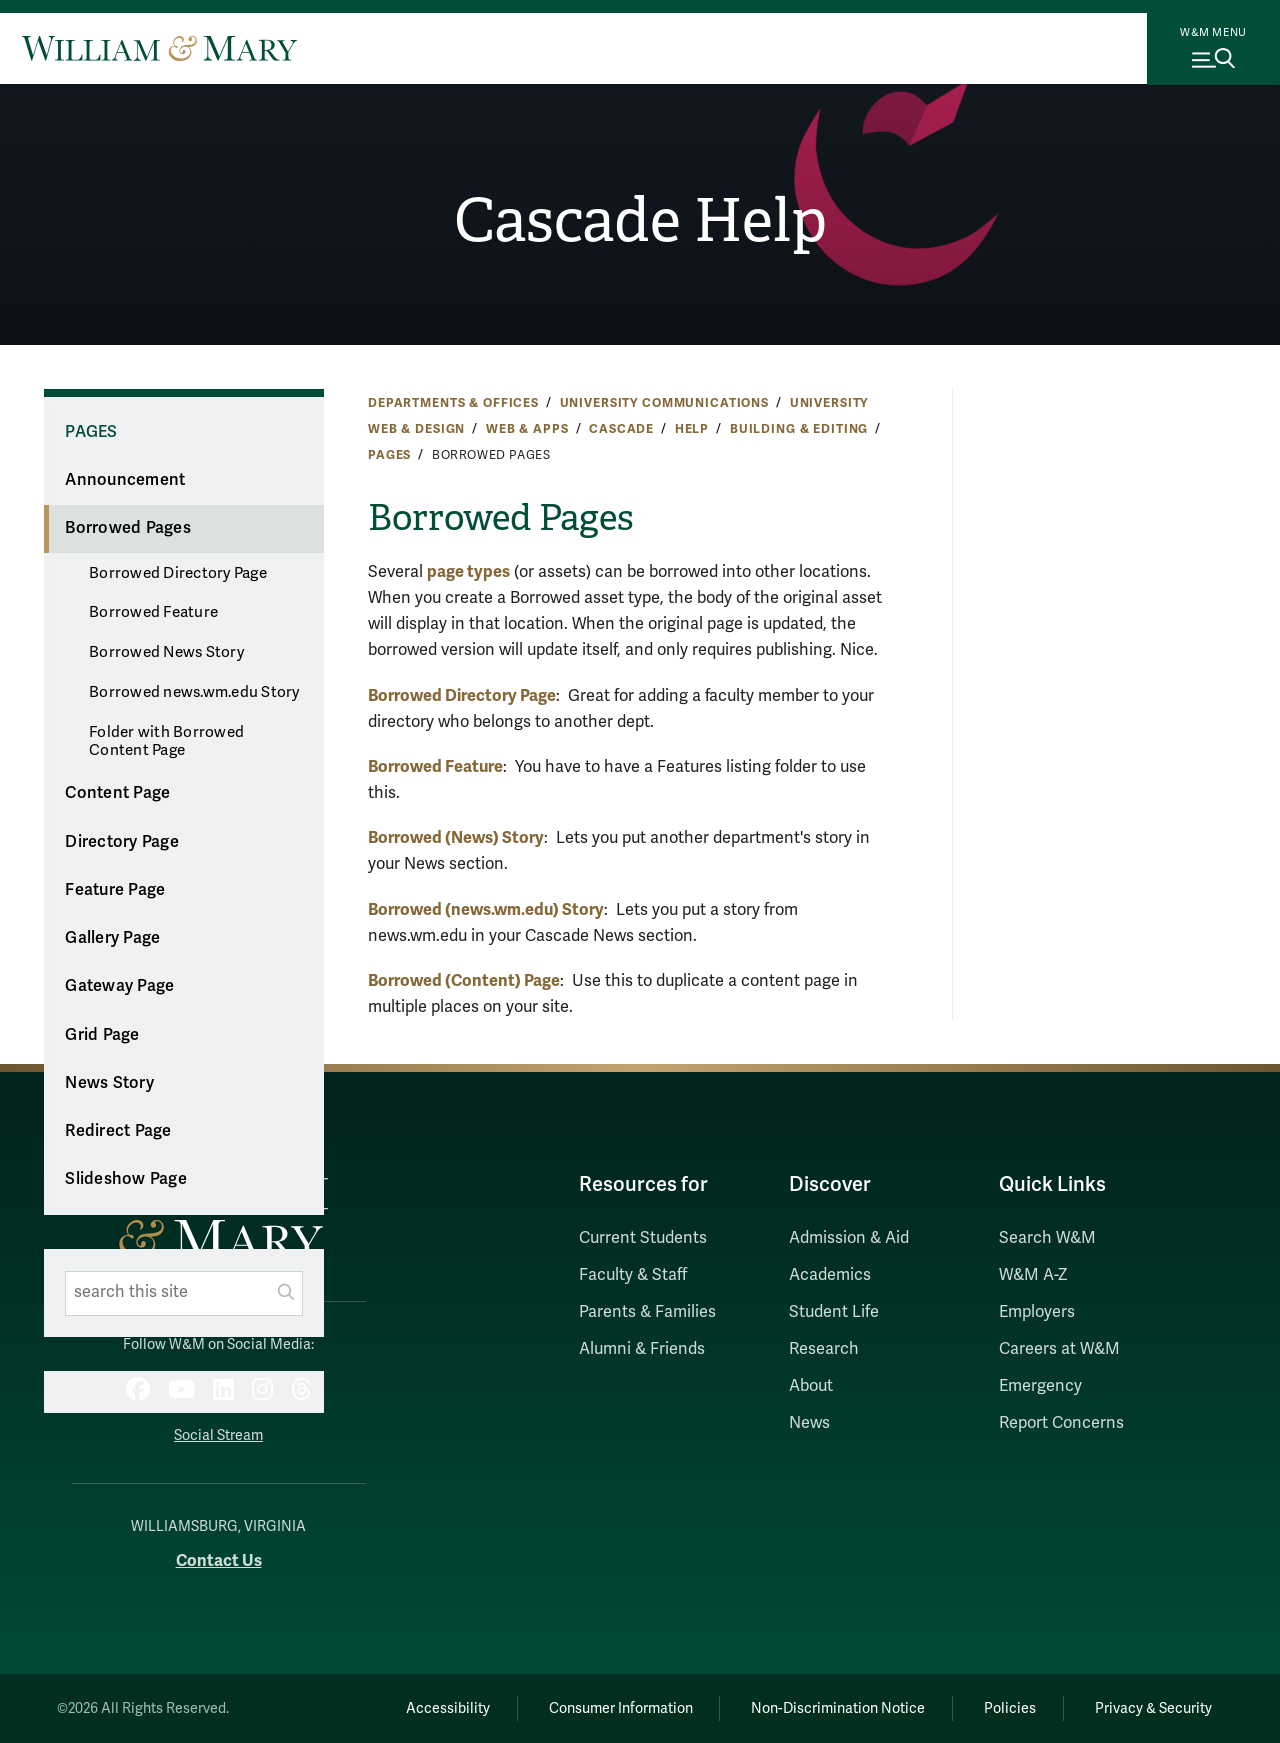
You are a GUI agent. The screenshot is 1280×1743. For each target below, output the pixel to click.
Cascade (621, 429)
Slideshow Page (126, 1179)
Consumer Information (621, 1708)
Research (824, 1349)
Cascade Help (640, 221)
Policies (1010, 1708)
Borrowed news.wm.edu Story (194, 692)
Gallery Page (112, 938)
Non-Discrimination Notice (838, 1708)
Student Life (834, 1312)
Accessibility (448, 1708)
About (811, 1386)
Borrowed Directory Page (178, 573)
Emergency (1040, 1386)
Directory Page (122, 842)
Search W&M (1047, 1238)
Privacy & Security (1153, 1708)
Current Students (643, 1238)
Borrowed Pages (128, 528)
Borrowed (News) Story (456, 837)
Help (692, 429)
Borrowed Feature (153, 612)
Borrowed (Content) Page (464, 980)
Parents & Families (647, 1312)
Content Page (117, 793)
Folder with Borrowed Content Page (166, 741)
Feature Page (115, 890)
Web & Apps (527, 429)
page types (468, 571)
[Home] (159, 48)
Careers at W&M (1059, 1349)
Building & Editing (799, 429)
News (809, 1423)
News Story (109, 1083)
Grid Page (102, 1035)
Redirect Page (118, 1131)
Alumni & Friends (642, 1349)
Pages (389, 455)
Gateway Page (119, 986)
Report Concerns (1061, 1423)
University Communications (664, 403)
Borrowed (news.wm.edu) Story (486, 909)
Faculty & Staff (633, 1275)
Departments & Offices (453, 403)
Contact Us (219, 1560)
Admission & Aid (849, 1238)
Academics (830, 1275)
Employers (1037, 1312)
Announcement (125, 480)
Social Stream (218, 1435)
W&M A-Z (1033, 1275)
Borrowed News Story (166, 652)
